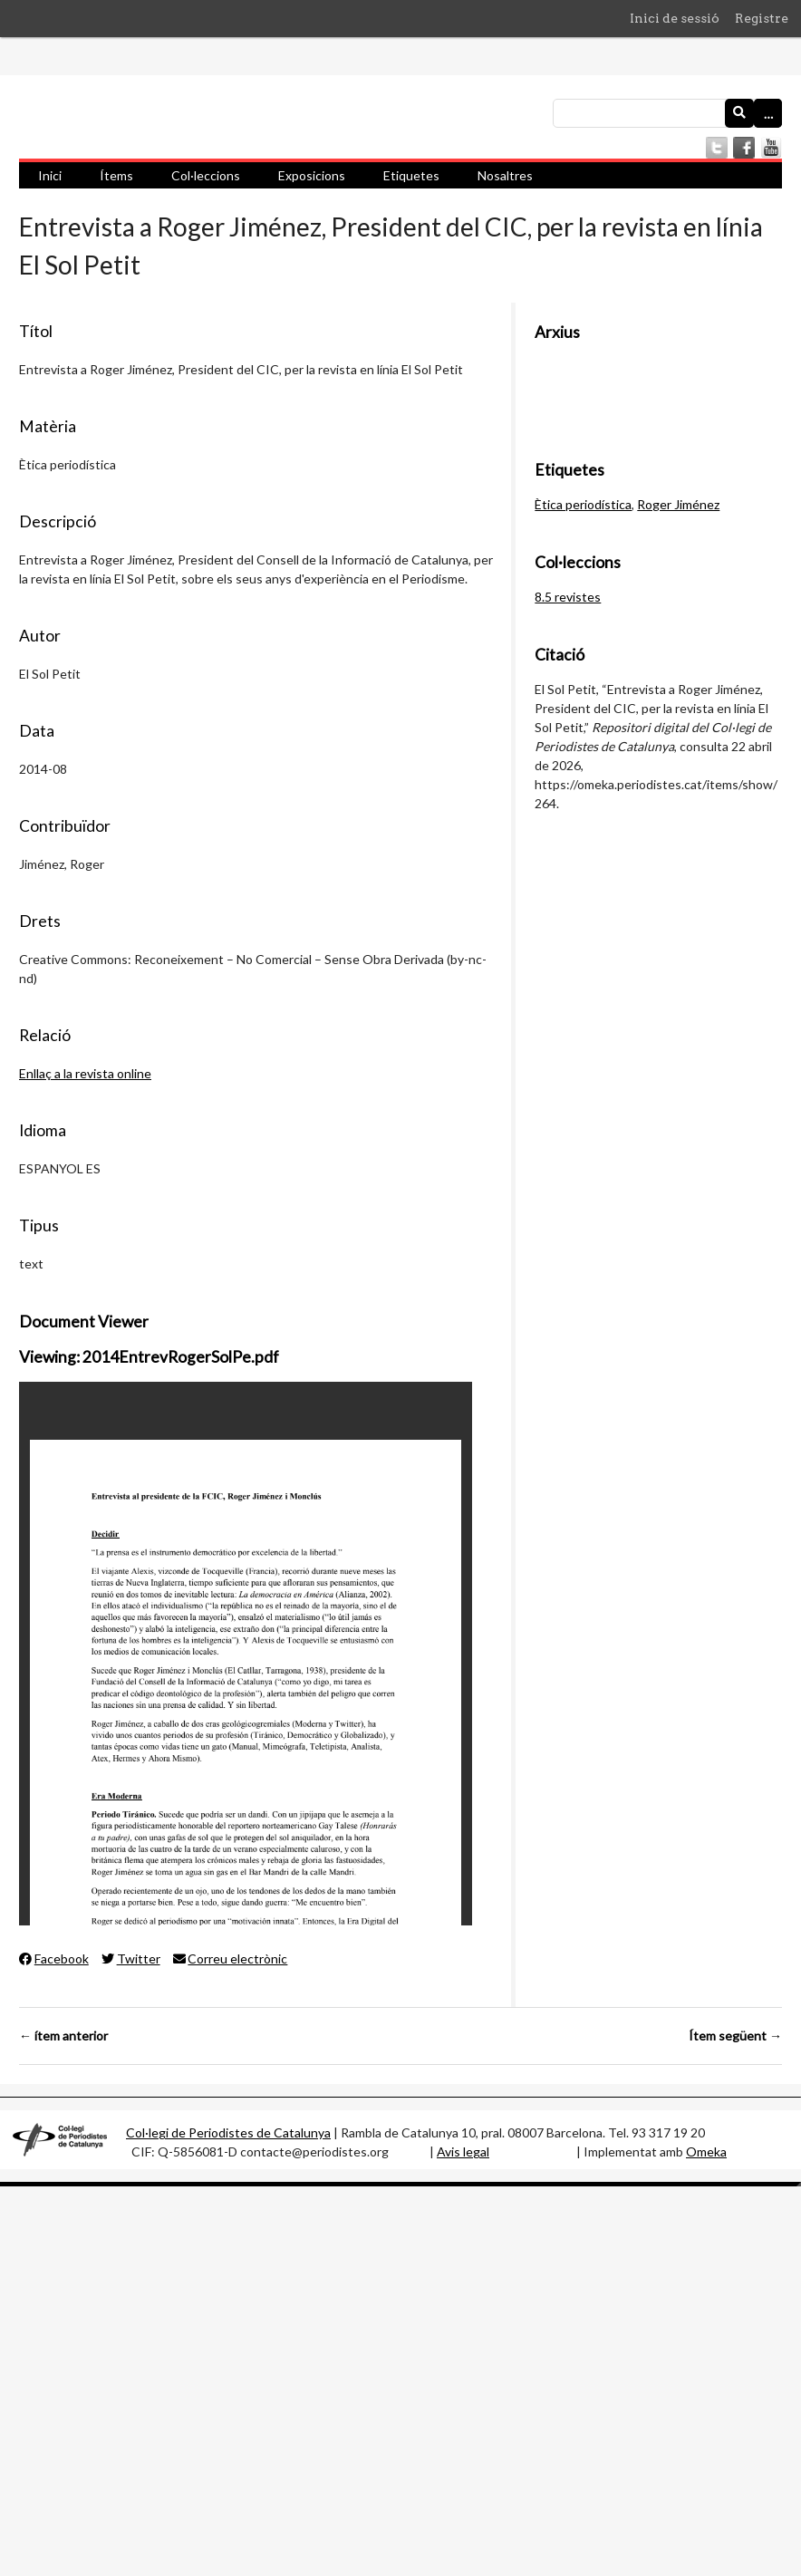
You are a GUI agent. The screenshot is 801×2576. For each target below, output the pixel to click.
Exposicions (311, 175)
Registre (761, 18)
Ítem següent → (735, 2035)
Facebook (54, 1958)
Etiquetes (411, 175)
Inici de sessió (674, 18)
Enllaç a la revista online (85, 1073)
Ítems (116, 175)
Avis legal (463, 2151)
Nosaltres (505, 175)
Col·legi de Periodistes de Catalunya (228, 2132)
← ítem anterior (63, 2035)
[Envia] (739, 113)
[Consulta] (667, 113)
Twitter (130, 1958)
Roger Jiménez (678, 504)
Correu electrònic (230, 1958)
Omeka (706, 2151)
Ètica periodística (583, 504)
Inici (50, 175)
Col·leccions (205, 175)
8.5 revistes (568, 596)
